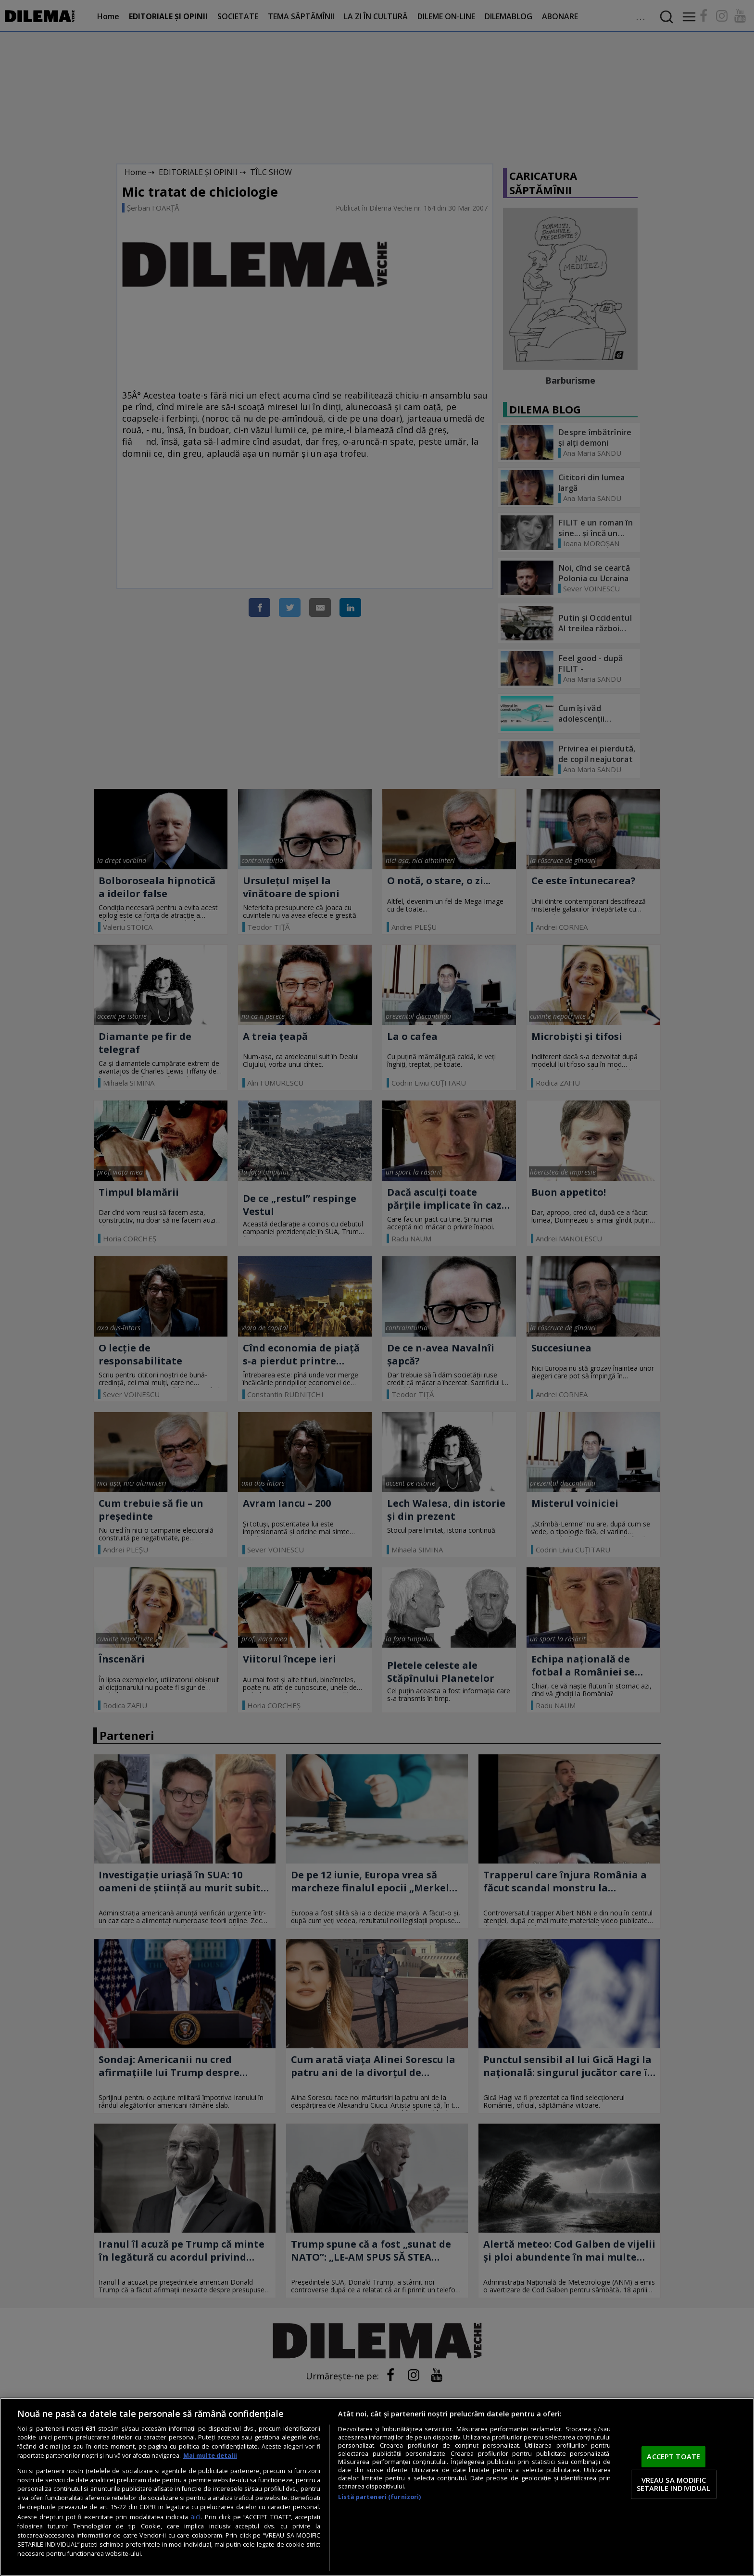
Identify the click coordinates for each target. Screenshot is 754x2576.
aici (195, 2516)
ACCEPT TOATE (673, 2456)
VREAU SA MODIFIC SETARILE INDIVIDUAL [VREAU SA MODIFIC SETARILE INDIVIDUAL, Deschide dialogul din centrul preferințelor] (674, 2484)
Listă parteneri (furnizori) (379, 2497)
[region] (377, 2487)
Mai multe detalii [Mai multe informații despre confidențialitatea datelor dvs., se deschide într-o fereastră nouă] (210, 2455)
